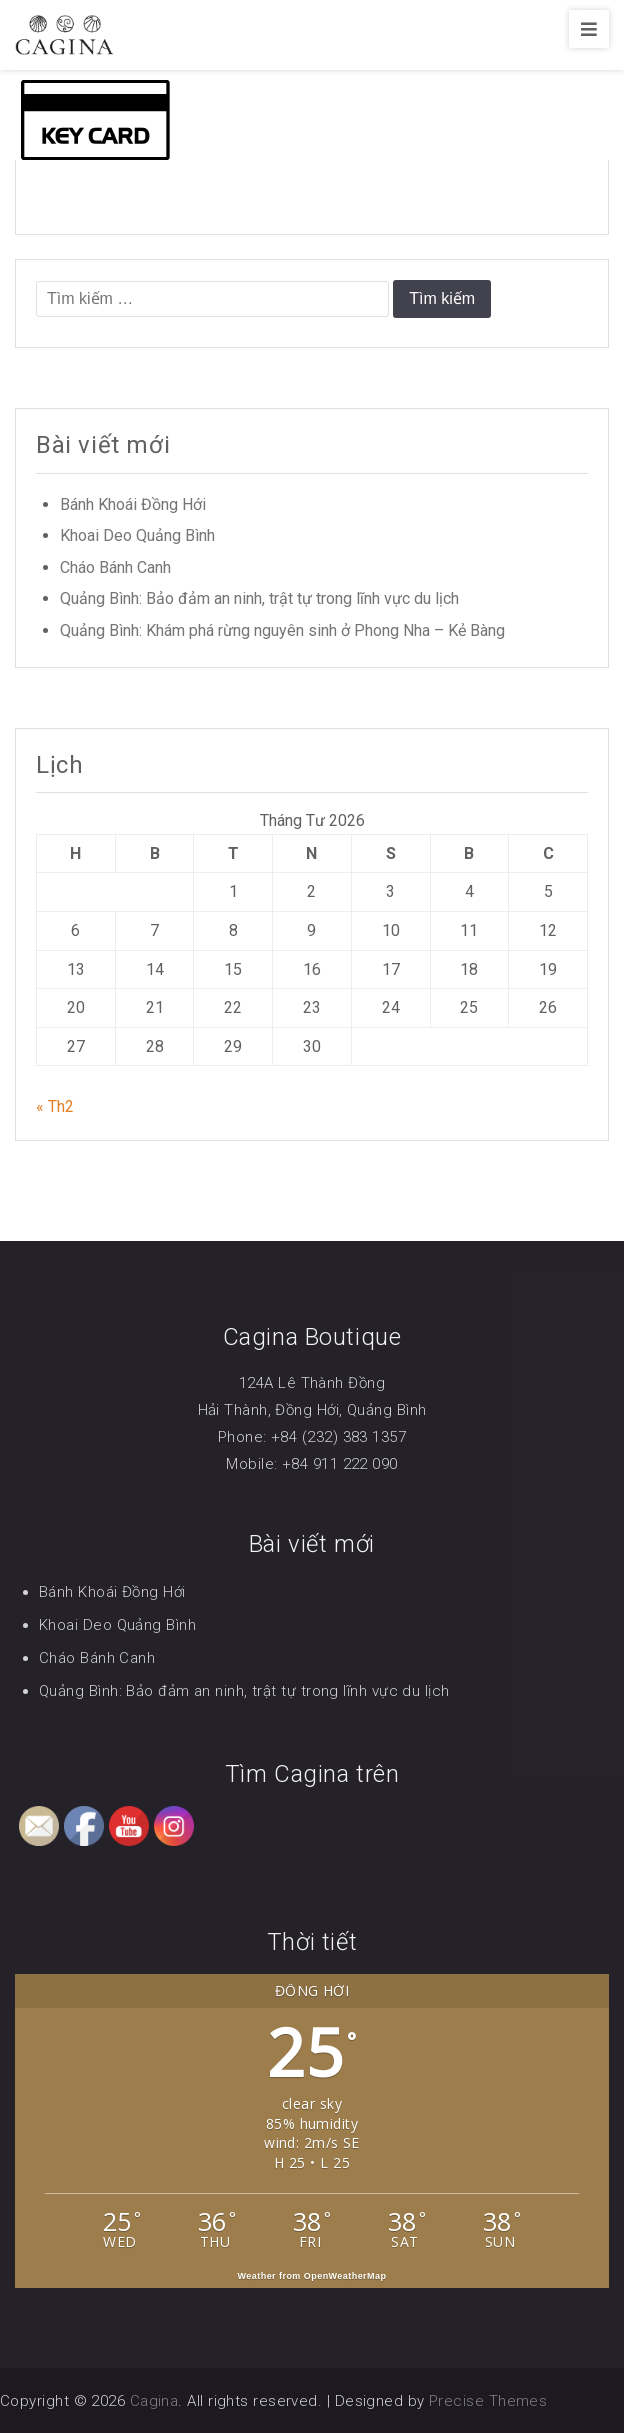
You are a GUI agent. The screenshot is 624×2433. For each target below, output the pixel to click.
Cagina (154, 2401)
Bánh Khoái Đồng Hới (133, 504)
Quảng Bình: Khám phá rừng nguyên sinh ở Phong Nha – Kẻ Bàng (282, 630)
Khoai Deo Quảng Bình (137, 535)
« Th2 (55, 1106)
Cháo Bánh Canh (115, 567)
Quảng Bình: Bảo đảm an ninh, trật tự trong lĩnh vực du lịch (259, 598)
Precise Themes (488, 2401)
